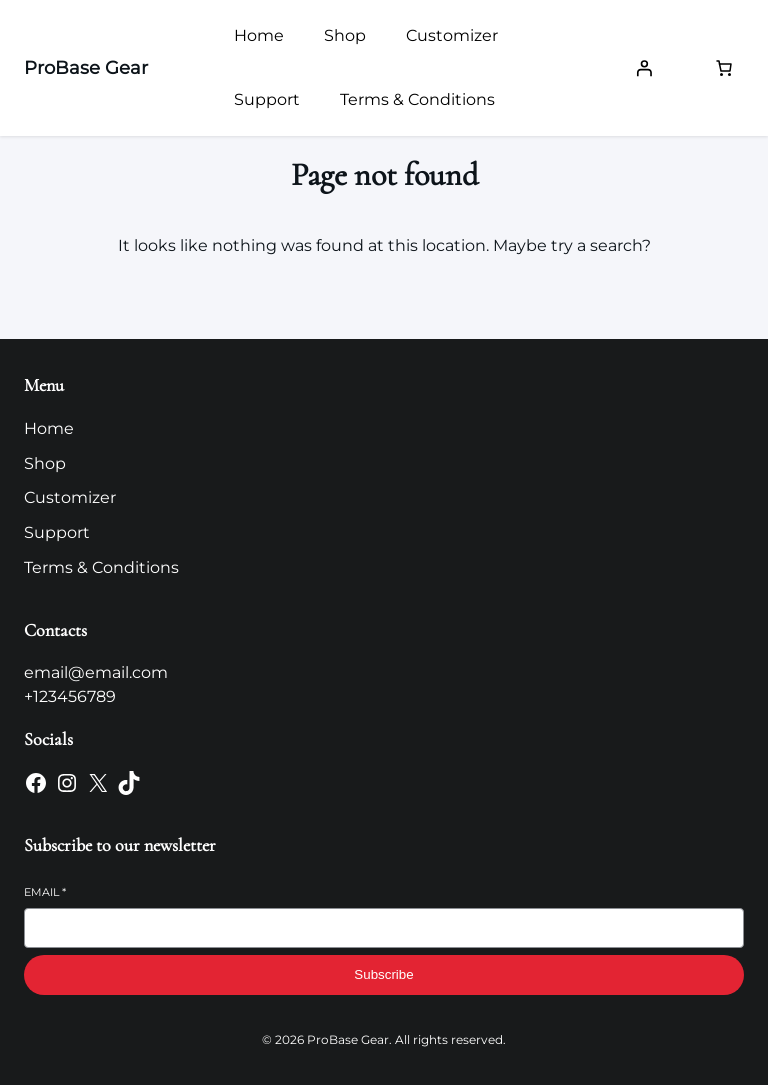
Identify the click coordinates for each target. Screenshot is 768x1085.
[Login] (644, 68)
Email (45, 892)
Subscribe (383, 974)
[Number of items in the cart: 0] (724, 68)
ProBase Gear (86, 68)
